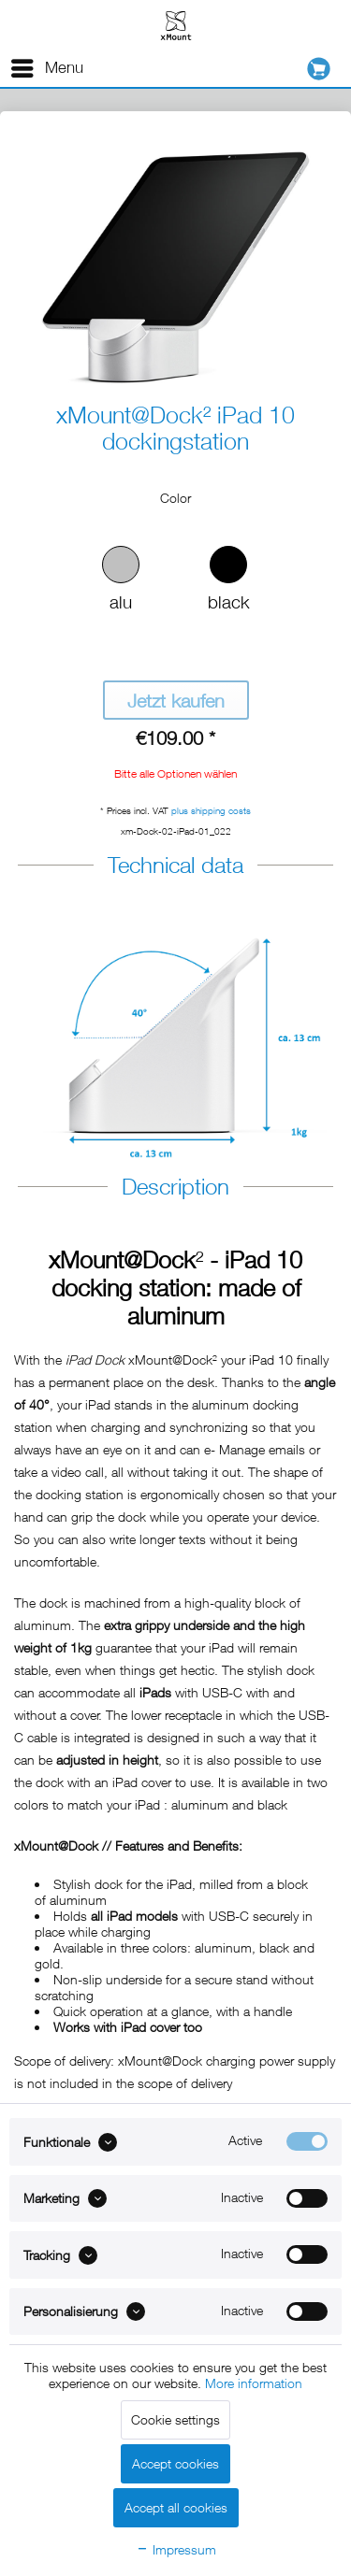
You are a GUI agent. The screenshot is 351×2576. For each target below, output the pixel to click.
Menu (47, 65)
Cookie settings (175, 2419)
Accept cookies (175, 2463)
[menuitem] (46, 68)
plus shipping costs (211, 810)
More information (253, 2383)
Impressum (176, 2549)
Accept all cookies (175, 2507)
